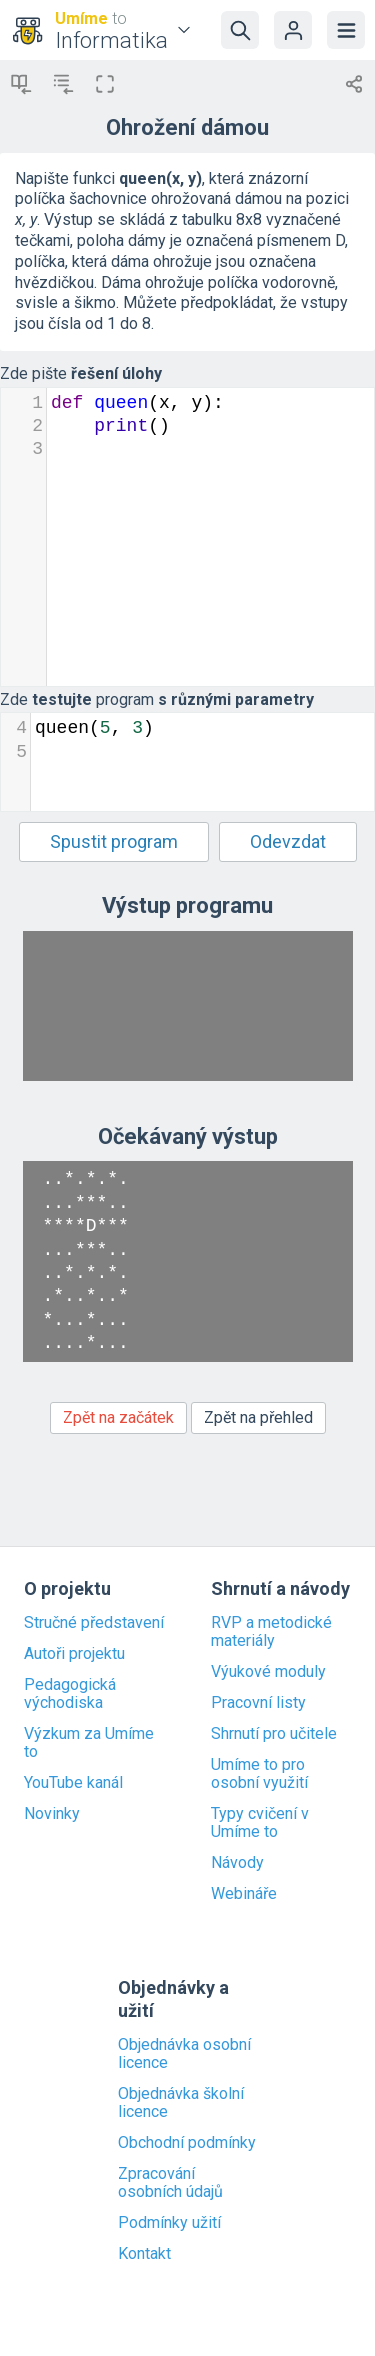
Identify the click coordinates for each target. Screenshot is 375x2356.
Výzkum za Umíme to (89, 1743)
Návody (237, 1863)
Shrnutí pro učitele (274, 1734)
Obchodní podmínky (187, 2143)
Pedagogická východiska (70, 1694)
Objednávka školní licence (181, 2103)
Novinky (52, 1814)
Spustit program (114, 841)
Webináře (244, 1894)
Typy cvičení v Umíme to (260, 1823)
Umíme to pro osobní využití (259, 1774)
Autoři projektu (74, 1654)
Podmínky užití (169, 2223)
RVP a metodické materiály (271, 1632)
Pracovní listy (258, 1703)
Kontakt (144, 2254)
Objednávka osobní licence (184, 2054)
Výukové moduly (268, 1672)
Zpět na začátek (118, 1417)
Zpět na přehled (258, 1417)
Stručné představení (94, 1623)
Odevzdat (288, 841)
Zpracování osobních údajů (170, 2183)
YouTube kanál (73, 1783)
